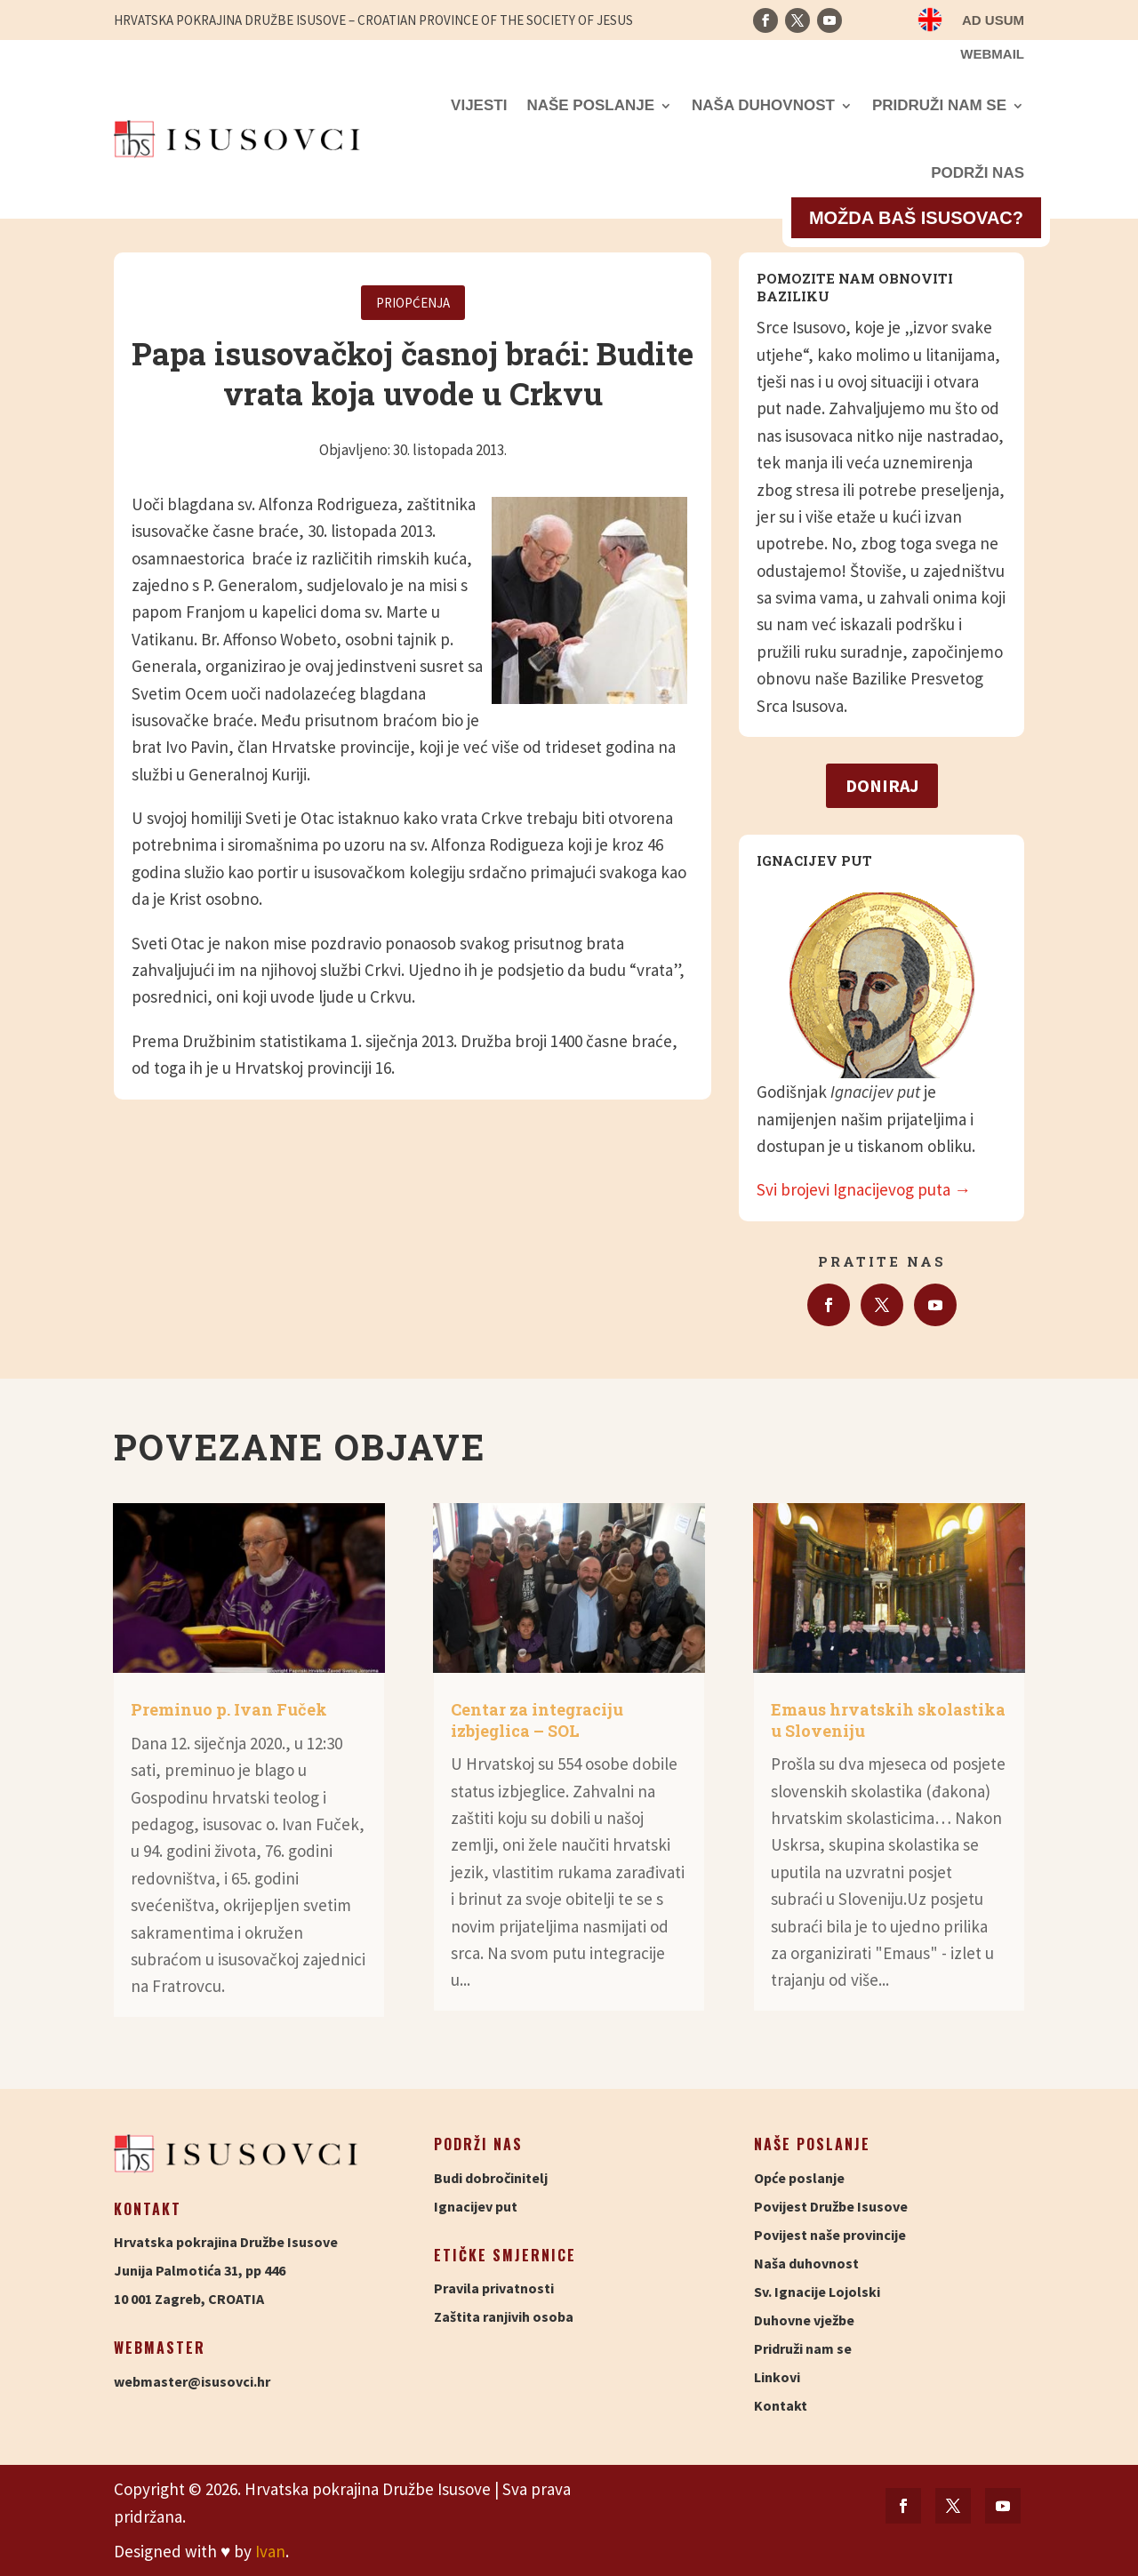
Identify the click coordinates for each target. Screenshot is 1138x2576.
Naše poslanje (590, 105)
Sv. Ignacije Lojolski (817, 2291)
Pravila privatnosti (494, 2288)
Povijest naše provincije (830, 2235)
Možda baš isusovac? (916, 218)
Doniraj (881, 785)
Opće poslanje (799, 2178)
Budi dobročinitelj (491, 2178)
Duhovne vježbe (804, 2320)
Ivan (270, 2551)
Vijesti (479, 105)
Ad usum (993, 21)
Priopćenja (413, 302)
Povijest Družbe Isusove (831, 2206)
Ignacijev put (475, 2206)
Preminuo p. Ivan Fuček (229, 1709)
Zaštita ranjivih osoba (503, 2316)
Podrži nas (977, 172)
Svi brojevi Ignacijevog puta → (864, 1189)
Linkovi (777, 2377)
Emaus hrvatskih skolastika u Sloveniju (888, 1719)
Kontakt (780, 2405)
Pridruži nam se (939, 105)
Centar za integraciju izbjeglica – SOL (537, 1719)
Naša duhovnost (763, 105)
